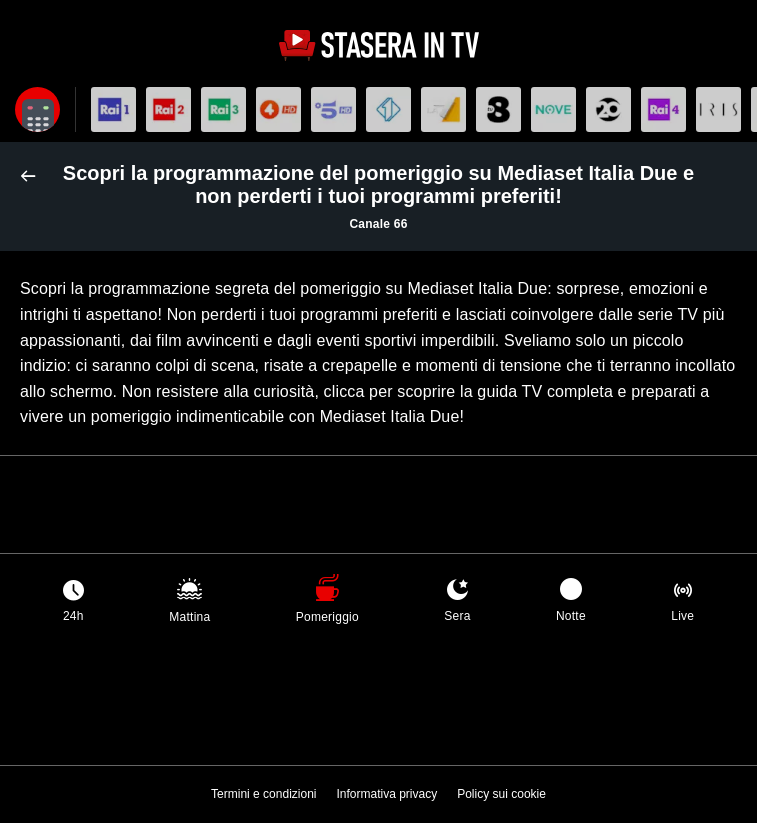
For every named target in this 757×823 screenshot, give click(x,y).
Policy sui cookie (501, 794)
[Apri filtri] (37, 109)
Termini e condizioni (263, 794)
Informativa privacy (386, 794)
